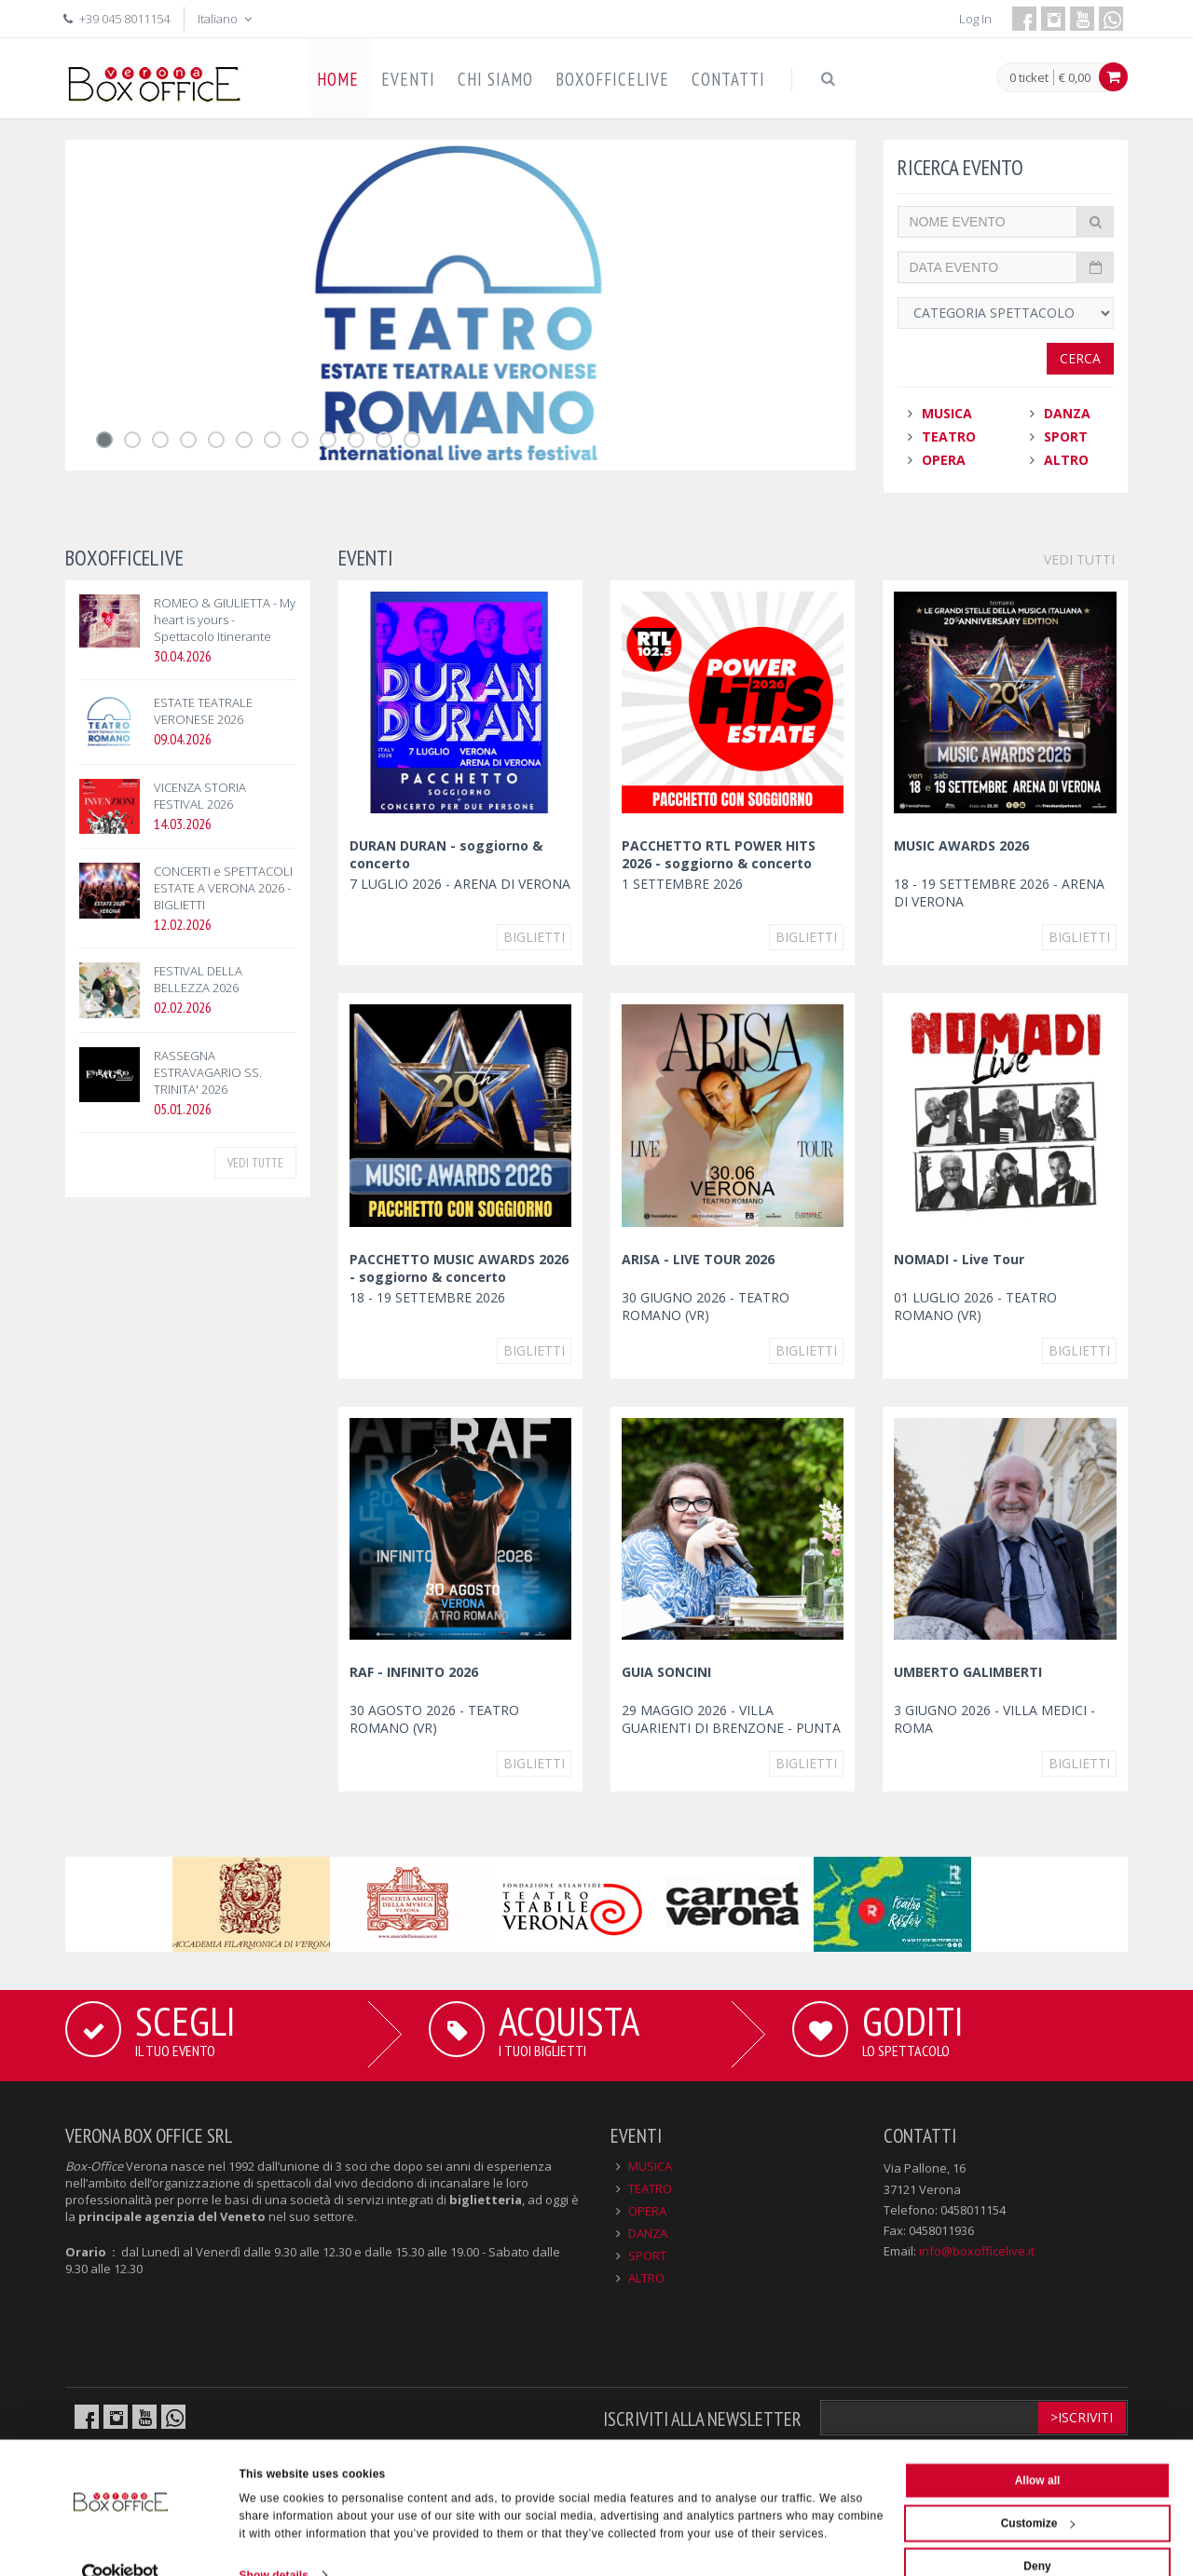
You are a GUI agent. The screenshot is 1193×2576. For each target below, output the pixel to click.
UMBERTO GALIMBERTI (968, 1672)
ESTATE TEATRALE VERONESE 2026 (203, 711)
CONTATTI (728, 79)
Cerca (1080, 358)
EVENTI (408, 79)
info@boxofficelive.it (977, 2250)
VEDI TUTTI (1079, 559)
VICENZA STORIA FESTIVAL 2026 (200, 795)
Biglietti (534, 937)
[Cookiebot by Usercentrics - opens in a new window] (120, 2542)
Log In (975, 18)
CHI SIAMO (495, 79)
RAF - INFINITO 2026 (414, 1672)
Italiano (226, 18)
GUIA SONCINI (666, 1672)
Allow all (1038, 2447)
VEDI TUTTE (255, 1162)
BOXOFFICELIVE (612, 79)
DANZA (1067, 413)
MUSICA (947, 413)
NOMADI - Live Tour (959, 1259)
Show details (274, 2542)
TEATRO (949, 436)
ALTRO (1066, 460)
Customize (1038, 2490)
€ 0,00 (1074, 77)
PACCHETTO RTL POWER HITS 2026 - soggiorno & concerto (719, 854)
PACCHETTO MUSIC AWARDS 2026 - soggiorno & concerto (459, 1268)
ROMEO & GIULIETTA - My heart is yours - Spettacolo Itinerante (224, 619)
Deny (1036, 2533)
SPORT (1066, 436)
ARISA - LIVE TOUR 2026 (698, 1259)
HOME (338, 79)
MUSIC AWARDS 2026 (961, 845)
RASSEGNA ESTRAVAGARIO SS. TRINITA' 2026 (208, 1072)
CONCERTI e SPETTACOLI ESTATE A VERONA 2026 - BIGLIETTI (223, 888)
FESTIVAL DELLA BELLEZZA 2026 (198, 979)
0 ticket (1029, 78)
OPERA (944, 460)
